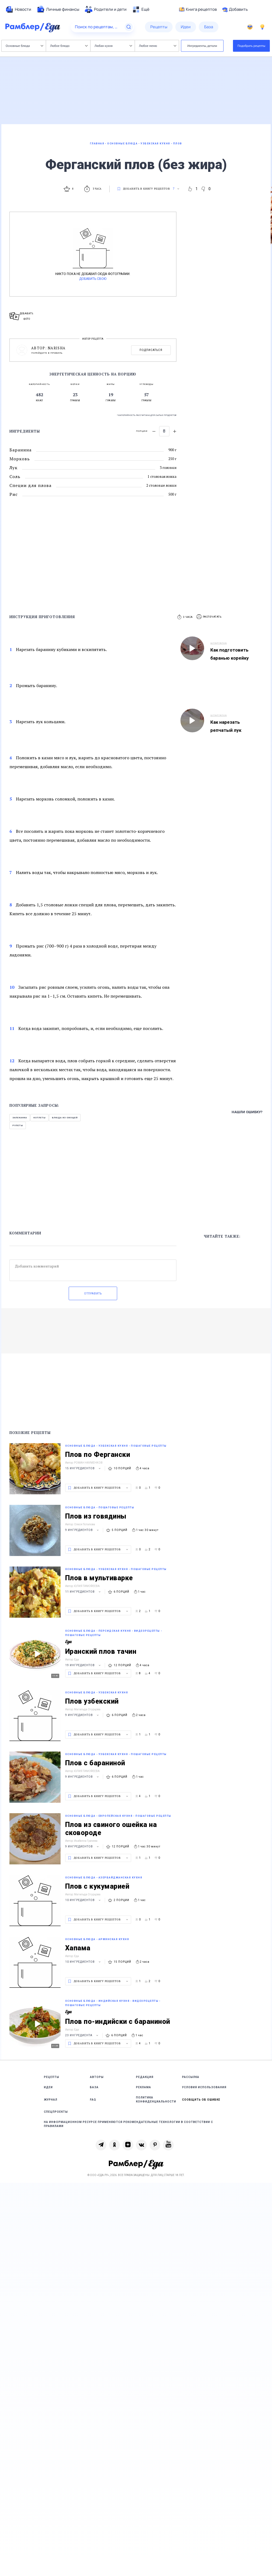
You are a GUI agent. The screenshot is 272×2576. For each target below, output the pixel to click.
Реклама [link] (143, 2087)
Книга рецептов (198, 9)
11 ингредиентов (83, 1591)
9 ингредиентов (82, 1530)
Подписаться (151, 350)
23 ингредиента (82, 2035)
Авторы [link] (97, 2077)
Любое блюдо (69, 46)
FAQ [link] (93, 2099)
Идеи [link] (48, 2087)
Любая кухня (113, 46)
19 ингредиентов (83, 1665)
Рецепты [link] (51, 2077)
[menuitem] (18, 9)
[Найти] (128, 27)
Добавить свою (92, 279)
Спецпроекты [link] (56, 2111)
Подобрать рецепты (252, 46)
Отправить (93, 1293)
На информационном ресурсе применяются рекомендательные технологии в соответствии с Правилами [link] (128, 2124)
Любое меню (157, 46)
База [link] (94, 2087)
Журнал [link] (50, 2099)
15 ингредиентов (83, 1468)
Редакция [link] (145, 2077)
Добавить (235, 9)
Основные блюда (24, 46)
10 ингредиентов (83, 1900)
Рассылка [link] (190, 2077)
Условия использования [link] (204, 2087)
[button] (209, 617)
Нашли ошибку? (247, 1112)
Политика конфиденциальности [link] (156, 2099)
